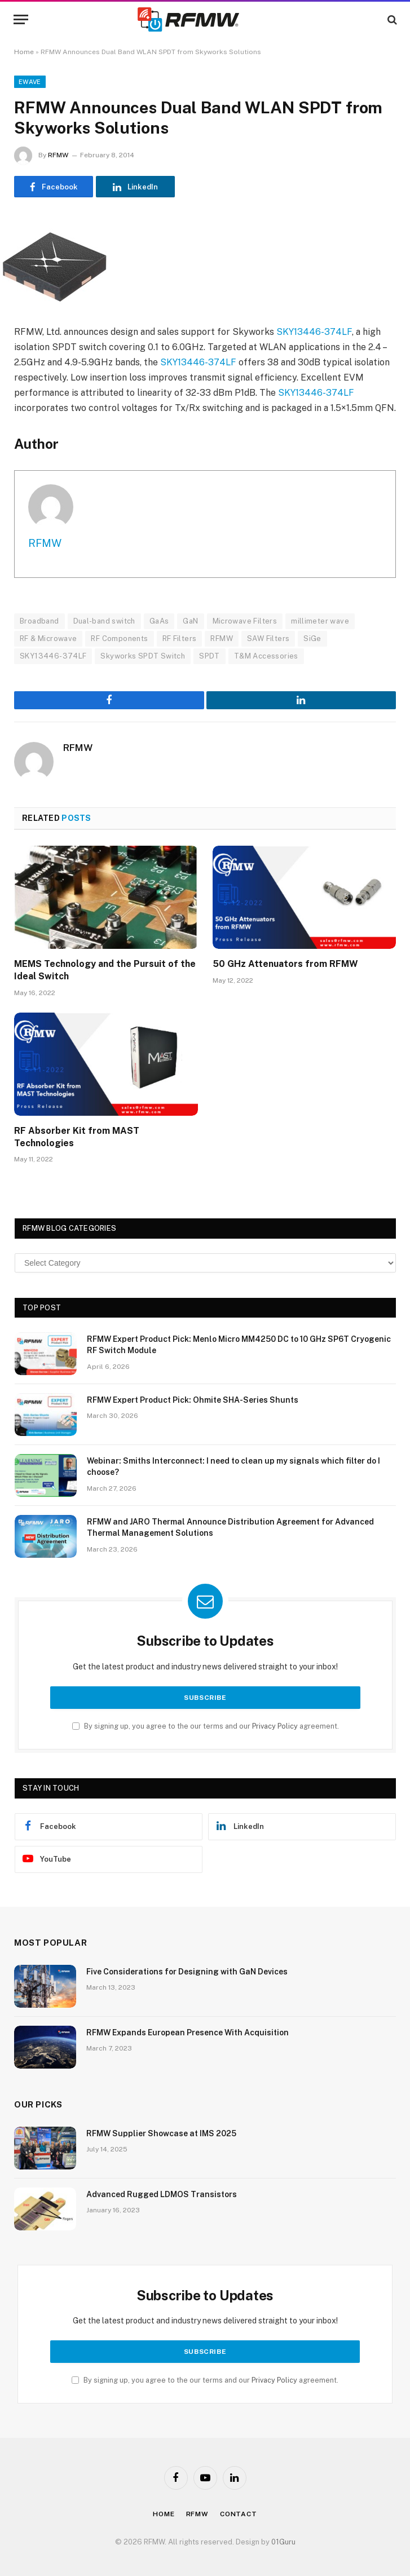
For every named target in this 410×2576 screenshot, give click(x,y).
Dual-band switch (104, 621)
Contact (238, 2514)
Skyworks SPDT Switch (142, 656)
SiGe (312, 638)
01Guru (283, 2542)
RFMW (58, 155)
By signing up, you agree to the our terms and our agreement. (205, 1726)
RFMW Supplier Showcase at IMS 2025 (161, 2133)
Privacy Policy (275, 1726)
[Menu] (21, 19)
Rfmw (197, 2514)
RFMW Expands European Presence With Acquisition (187, 2032)
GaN (190, 621)
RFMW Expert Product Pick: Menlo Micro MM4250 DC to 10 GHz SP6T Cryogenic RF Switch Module (239, 1345)
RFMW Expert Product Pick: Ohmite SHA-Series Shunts (192, 1399)
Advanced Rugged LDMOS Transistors (161, 2194)
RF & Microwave (48, 638)
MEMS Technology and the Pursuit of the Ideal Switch (105, 970)
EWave (30, 81)
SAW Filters (268, 638)
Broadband (39, 621)
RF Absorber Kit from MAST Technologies (76, 1136)
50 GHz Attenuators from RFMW (285, 963)
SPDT (209, 656)
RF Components (119, 638)
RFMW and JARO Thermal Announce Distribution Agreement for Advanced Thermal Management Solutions (230, 1527)
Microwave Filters (245, 621)
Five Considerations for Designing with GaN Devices (187, 1971)
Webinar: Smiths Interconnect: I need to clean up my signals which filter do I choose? (233, 1466)
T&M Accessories (266, 656)
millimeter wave (320, 621)
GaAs (159, 621)
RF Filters (179, 638)
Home (24, 52)
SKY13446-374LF (314, 331)
